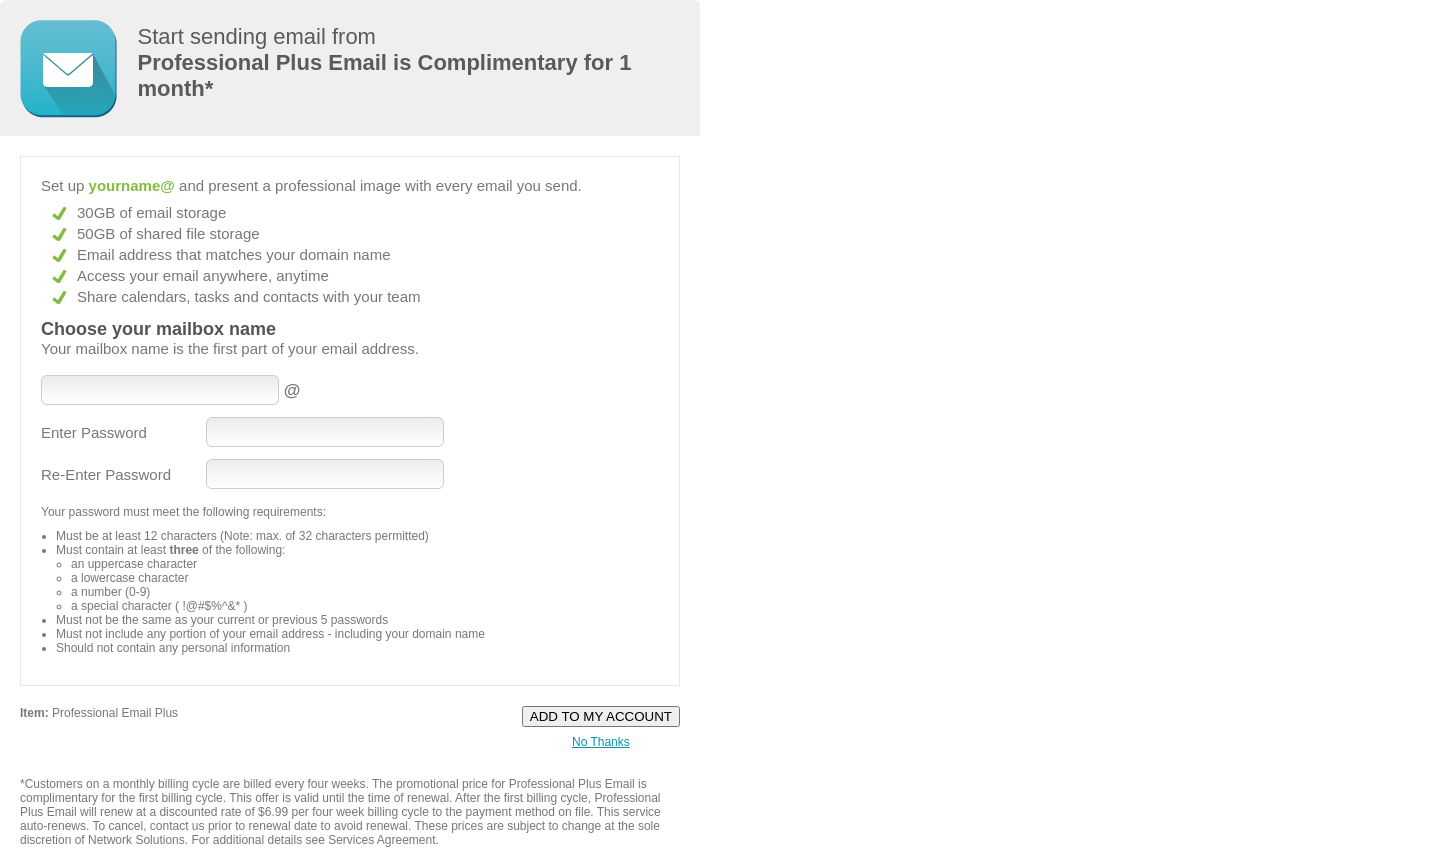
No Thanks (601, 742)
